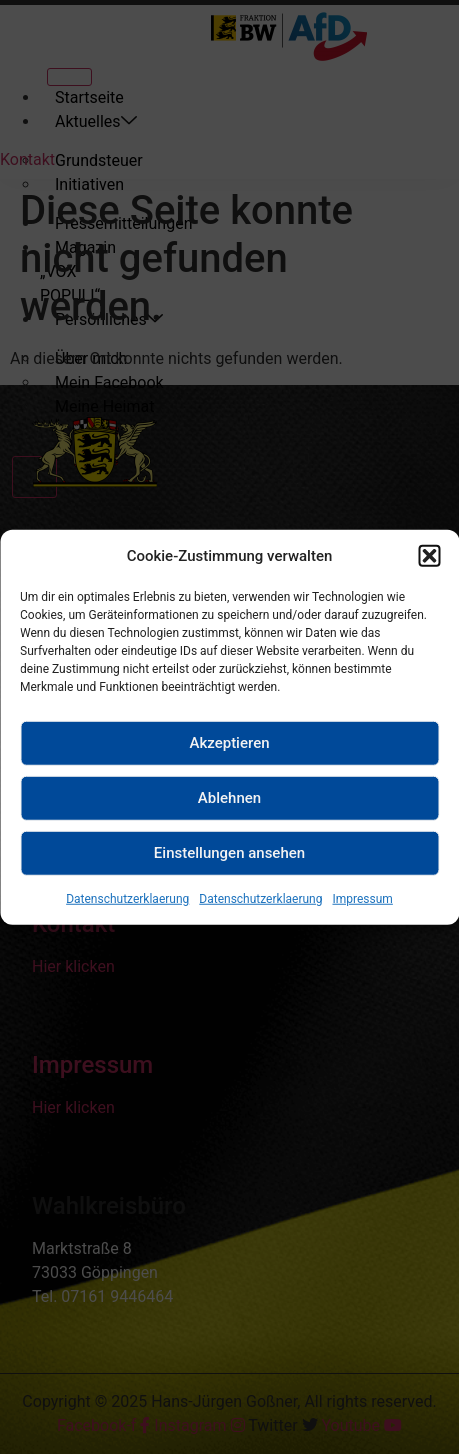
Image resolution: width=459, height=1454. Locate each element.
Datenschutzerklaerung (127, 898)
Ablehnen (229, 798)
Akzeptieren (229, 743)
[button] (429, 556)
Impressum (362, 898)
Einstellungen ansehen (229, 853)
